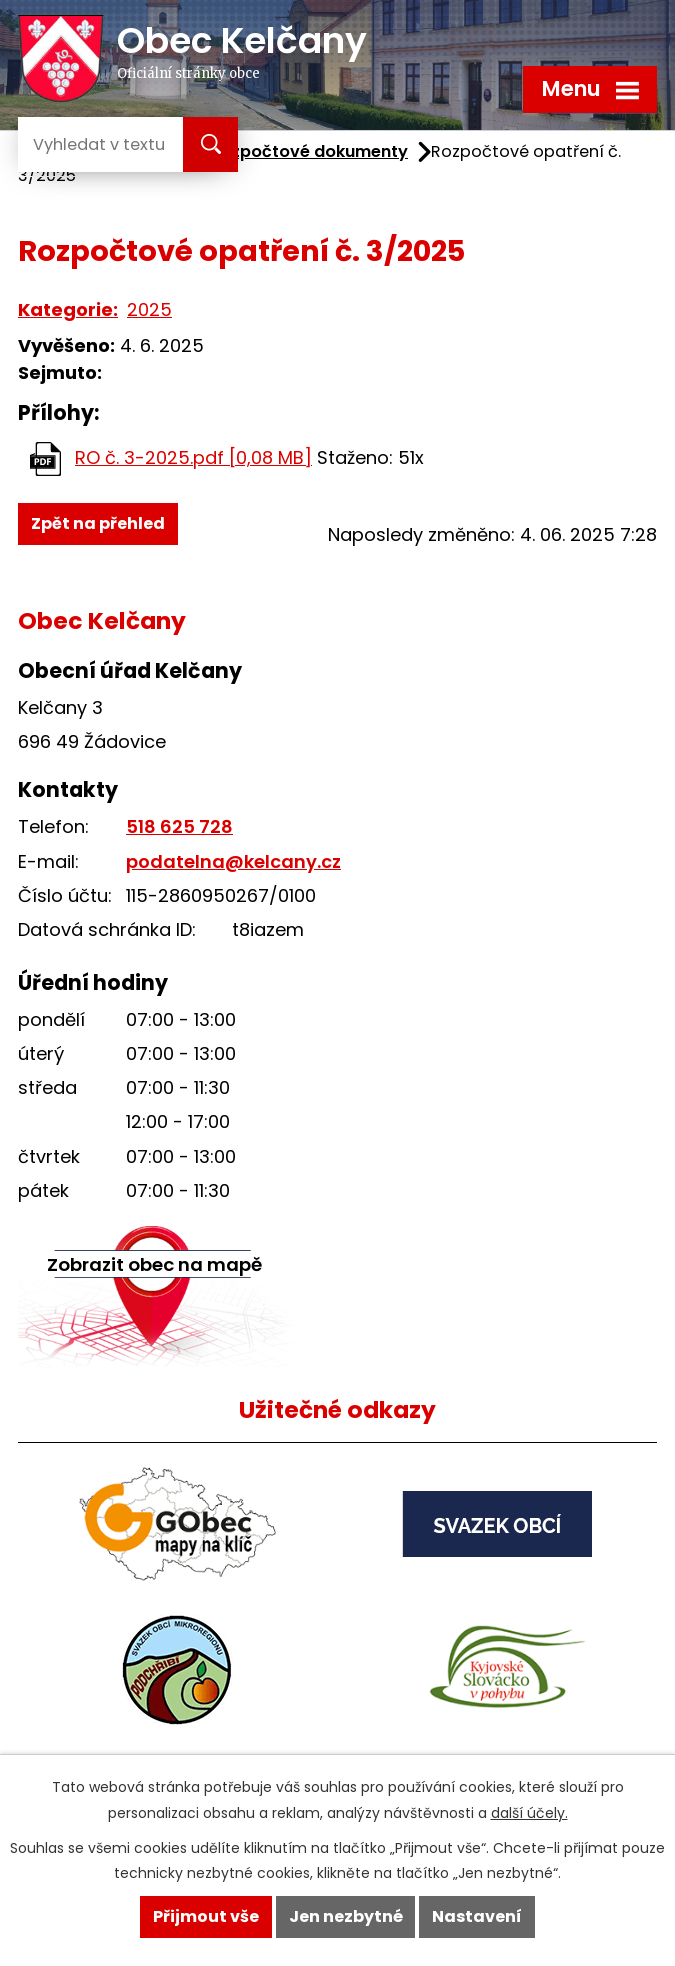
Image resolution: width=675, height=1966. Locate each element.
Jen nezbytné (346, 1916)
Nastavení (477, 1916)
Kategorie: (68, 309)
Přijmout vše (206, 1916)
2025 (149, 309)
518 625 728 (179, 826)
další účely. (529, 1813)
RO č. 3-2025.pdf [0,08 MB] (193, 457)
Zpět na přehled (98, 523)
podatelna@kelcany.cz (233, 861)
